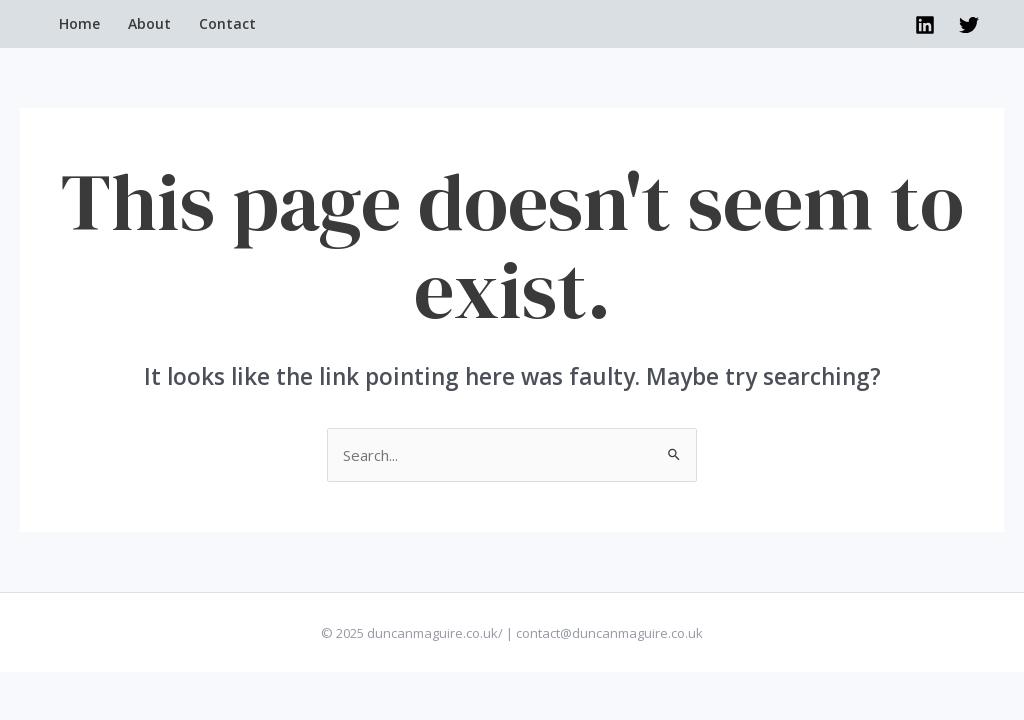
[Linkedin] (925, 25)
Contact (227, 23)
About (149, 23)
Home (79, 23)
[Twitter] (969, 25)
